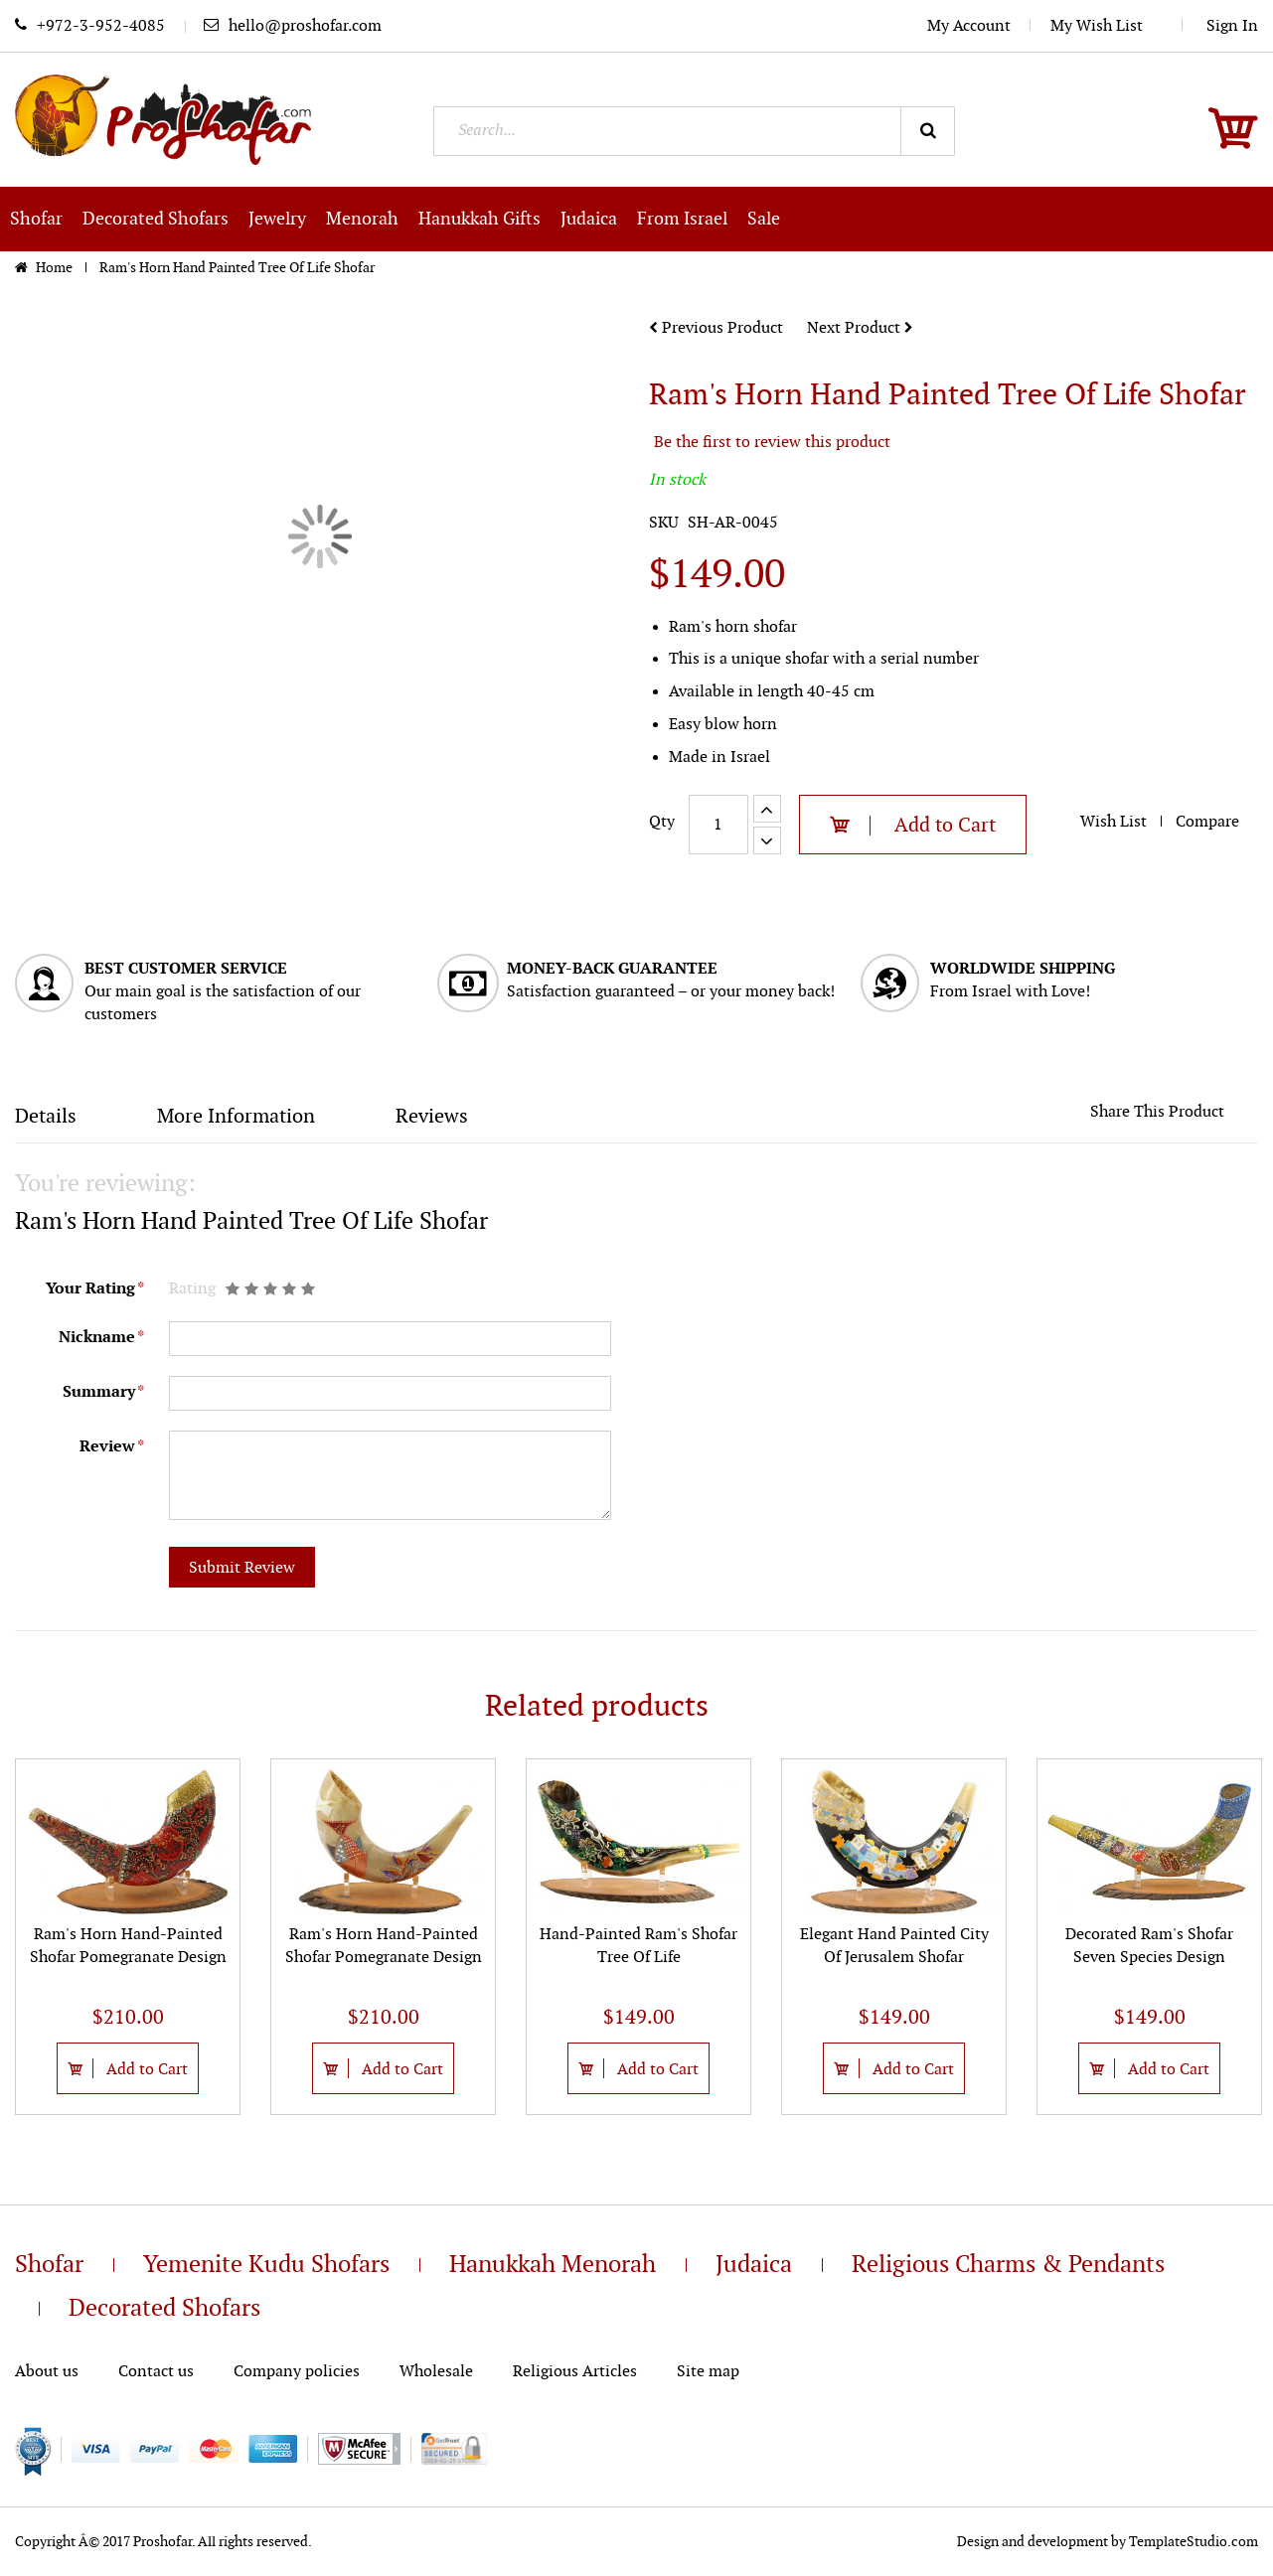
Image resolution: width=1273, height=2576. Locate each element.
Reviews (432, 1117)
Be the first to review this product (772, 442)
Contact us (156, 2371)
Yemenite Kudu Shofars (266, 2265)
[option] (127, 1936)
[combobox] (694, 131)
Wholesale (436, 2371)
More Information (236, 1117)
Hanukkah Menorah (552, 2265)
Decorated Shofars (164, 2309)
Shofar (49, 2265)
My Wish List (1106, 26)
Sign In (1232, 26)
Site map (708, 2371)
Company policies (297, 2371)
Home (56, 267)
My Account (969, 26)
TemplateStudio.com (1193, 2541)
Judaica (754, 2265)
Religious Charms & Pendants (1008, 2265)
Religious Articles (575, 2371)
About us (47, 2371)
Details (46, 1117)
